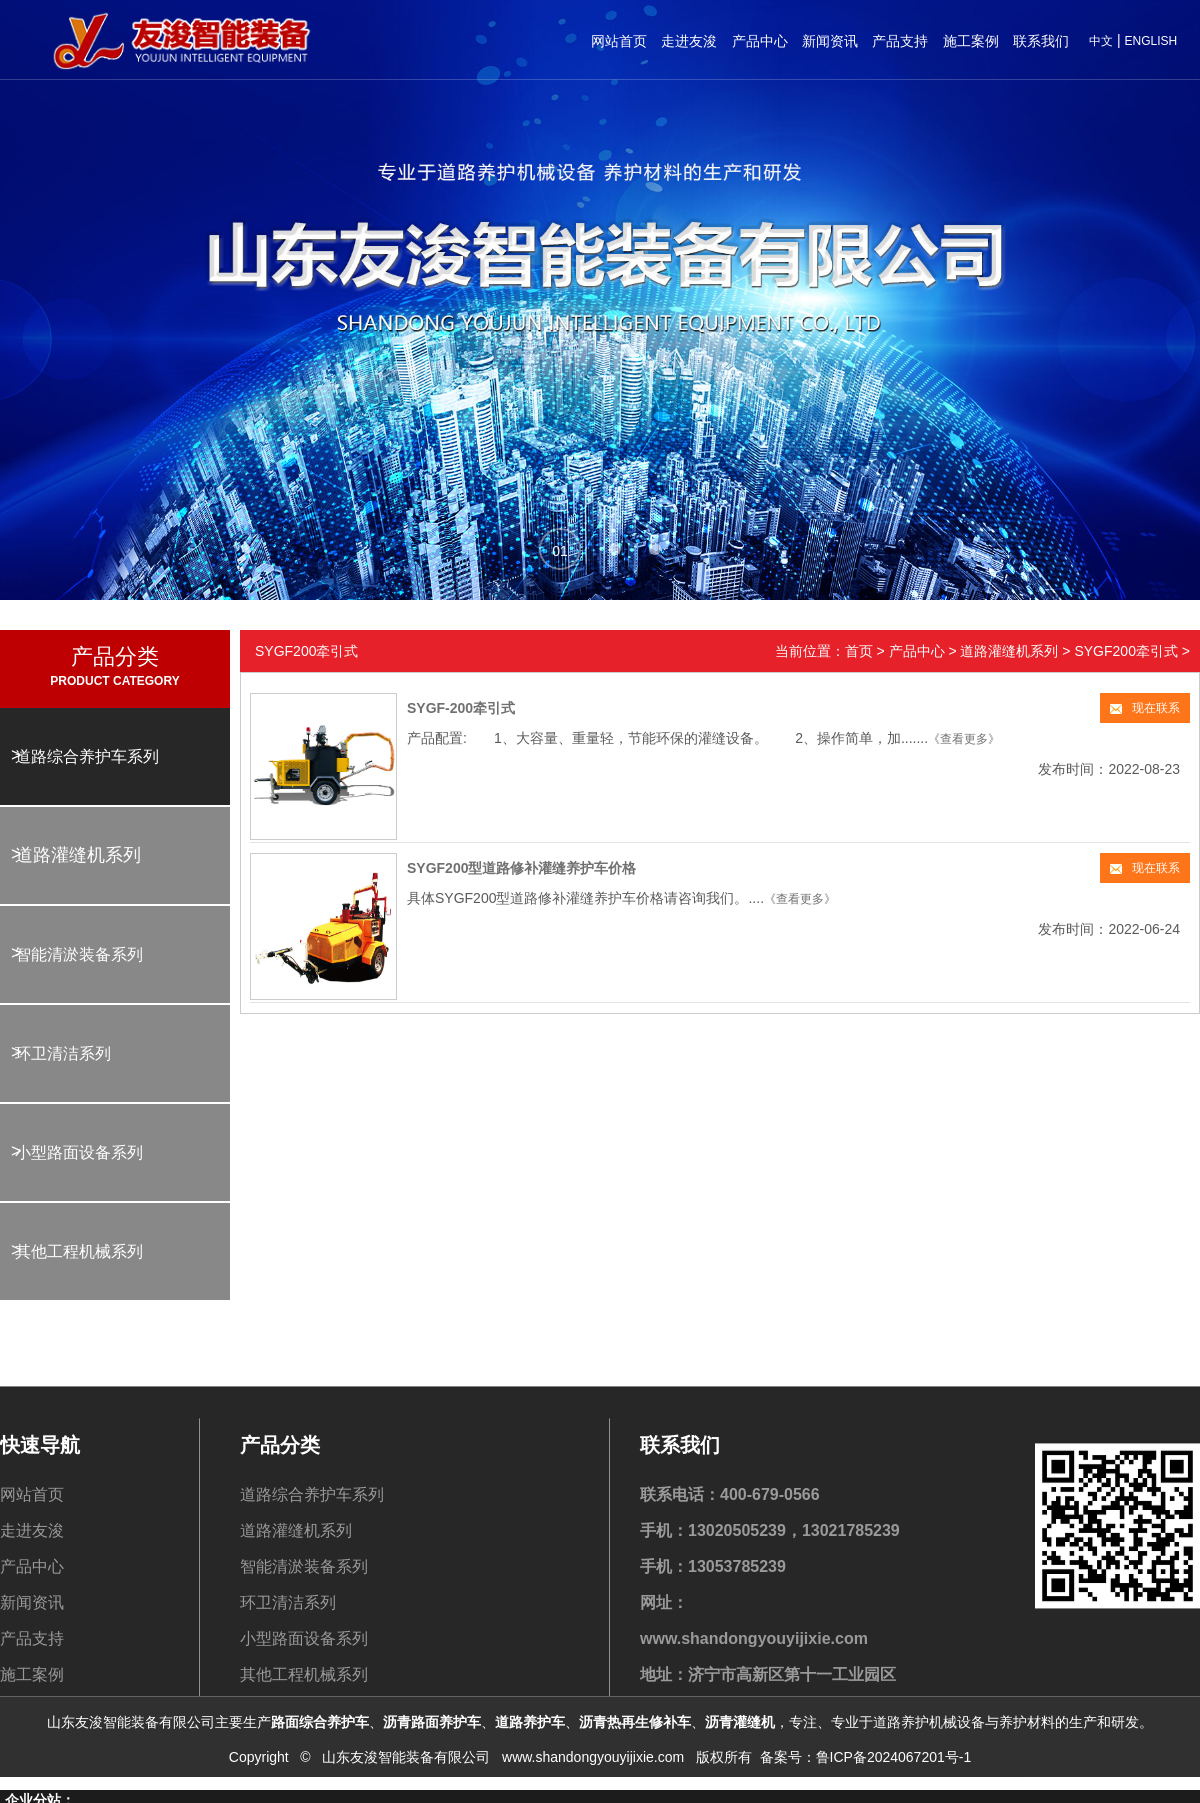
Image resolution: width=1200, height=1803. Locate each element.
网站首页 (619, 41)
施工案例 (971, 41)
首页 (859, 651)
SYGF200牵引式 (1125, 651)
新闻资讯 (830, 41)
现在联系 (1145, 708)
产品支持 (900, 41)
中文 (1101, 41)
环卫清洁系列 (63, 1053)
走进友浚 (689, 41)
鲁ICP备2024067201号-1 (894, 1738)
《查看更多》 (964, 739)
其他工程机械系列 (79, 1251)
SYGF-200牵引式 (461, 708)
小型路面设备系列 (79, 1152)
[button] (560, 549)
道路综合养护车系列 (87, 756)
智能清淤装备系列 (79, 954)
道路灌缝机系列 (78, 855)
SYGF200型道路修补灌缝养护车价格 (521, 868)
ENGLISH (1150, 41)
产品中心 (760, 41)
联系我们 (1041, 41)
